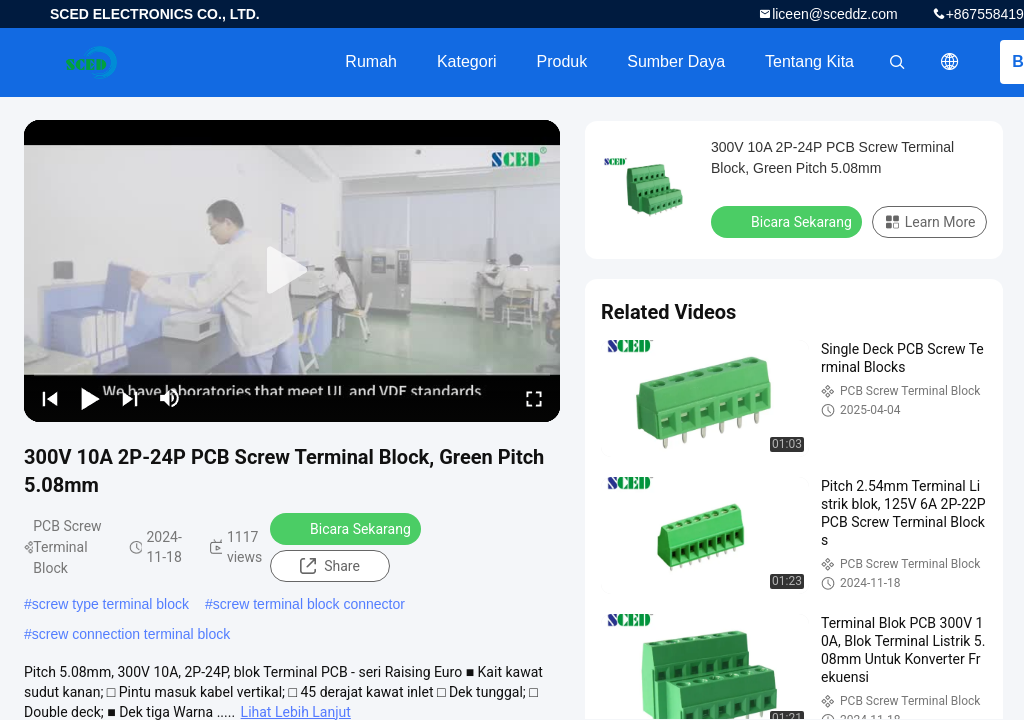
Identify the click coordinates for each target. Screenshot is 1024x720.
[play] (292, 271)
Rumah (371, 61)
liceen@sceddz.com (835, 14)
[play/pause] (90, 398)
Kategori (467, 61)
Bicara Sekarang (347, 528)
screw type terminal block (110, 604)
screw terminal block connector (309, 604)
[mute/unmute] (170, 398)
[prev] (50, 398)
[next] (130, 398)
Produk (562, 61)
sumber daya (676, 61)
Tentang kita (809, 61)
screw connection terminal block (131, 634)
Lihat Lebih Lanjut (296, 712)
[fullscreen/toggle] (534, 398)
